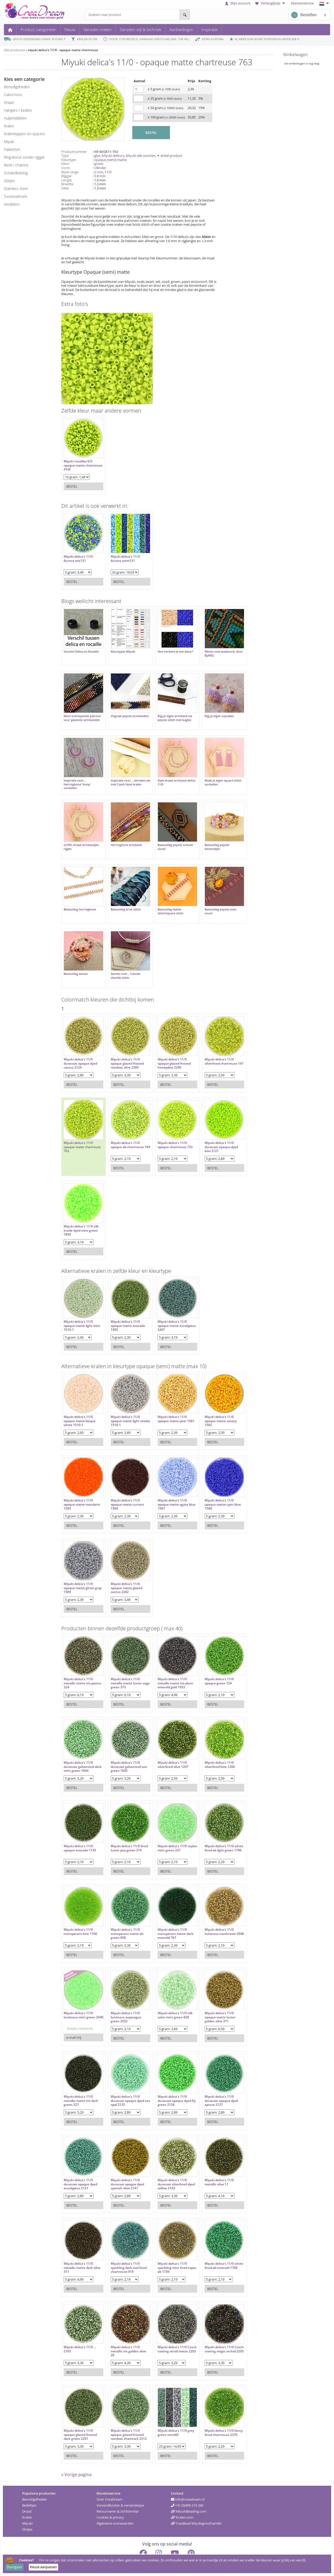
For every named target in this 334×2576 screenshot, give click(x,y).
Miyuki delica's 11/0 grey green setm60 (170, 2414)
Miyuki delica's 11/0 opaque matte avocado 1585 (125, 1307)
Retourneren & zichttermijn (118, 2495)
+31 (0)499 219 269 (187, 2489)
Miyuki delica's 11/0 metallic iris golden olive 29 (126, 2333)
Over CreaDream (109, 2483)
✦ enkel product (169, 155)
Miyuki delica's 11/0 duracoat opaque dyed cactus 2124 (80, 1045)
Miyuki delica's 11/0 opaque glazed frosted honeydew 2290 (169, 1045)
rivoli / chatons (16, 165)
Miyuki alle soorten (140, 155)
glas (97, 155)
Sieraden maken (98, 29)
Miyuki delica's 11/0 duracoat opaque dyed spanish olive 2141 (124, 2166)
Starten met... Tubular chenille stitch (123, 960)
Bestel (71, 483)
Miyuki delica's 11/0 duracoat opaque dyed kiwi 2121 (213, 1129)
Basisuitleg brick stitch (123, 896)
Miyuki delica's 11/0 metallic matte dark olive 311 (82, 2249)
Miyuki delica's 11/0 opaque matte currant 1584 (124, 1486)
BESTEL (151, 132)
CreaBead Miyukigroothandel (196, 2507)
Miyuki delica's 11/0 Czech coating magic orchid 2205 (212, 2333)
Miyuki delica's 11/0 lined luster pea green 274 (124, 1832)
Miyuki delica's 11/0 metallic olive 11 (211, 2164)
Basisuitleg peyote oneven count (170, 836)
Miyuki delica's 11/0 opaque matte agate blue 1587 (167, 1486)
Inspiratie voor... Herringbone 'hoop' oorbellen (77, 776)
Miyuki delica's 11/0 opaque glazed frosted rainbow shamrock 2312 (126, 2416)
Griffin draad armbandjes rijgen (81, 836)
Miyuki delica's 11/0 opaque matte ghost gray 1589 (79, 1570)
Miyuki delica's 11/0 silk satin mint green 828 (169, 1997)
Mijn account (237, 3)
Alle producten (14, 50)
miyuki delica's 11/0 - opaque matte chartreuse (63, 50)
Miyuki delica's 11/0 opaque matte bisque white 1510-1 (80, 1403)
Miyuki (27, 2507)
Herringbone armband (123, 834)
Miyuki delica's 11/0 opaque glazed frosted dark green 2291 (80, 2416)
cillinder (100, 167)
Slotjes (27, 2513)
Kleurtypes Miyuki (120, 649)
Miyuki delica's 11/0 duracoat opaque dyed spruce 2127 (213, 2082)
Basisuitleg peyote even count (213, 898)
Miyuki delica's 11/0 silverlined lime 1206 (212, 1746)
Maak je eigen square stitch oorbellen (215, 774)
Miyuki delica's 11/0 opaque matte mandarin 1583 (82, 1486)
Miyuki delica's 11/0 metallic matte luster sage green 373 (123, 1665)
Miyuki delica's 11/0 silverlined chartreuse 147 (213, 1045)
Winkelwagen (295, 54)
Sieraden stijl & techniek (140, 29)
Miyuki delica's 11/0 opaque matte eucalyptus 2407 (167, 1307)
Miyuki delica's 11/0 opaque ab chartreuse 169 (124, 1129)
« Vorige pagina (76, 2459)
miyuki (9, 141)
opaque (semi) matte (110, 159)
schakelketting (16, 172)
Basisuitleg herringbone (80, 896)
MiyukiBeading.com (188, 2495)
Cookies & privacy (110, 2501)
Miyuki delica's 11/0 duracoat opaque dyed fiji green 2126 (169, 2082)
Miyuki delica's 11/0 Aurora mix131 (78, 556)
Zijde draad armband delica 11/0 (166, 774)
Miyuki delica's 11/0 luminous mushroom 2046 (212, 1915)
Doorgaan (14, 2567)
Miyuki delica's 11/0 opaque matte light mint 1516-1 (82, 1307)
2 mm (98, 172)
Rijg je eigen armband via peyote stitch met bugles (169, 712)
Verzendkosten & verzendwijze (120, 2489)
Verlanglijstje (270, 3)
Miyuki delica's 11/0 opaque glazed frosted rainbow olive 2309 (124, 1045)
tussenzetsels (15, 196)
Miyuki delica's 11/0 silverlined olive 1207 (167, 1746)
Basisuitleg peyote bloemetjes (209, 836)
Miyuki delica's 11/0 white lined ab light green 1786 (211, 1832)
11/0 (108, 172)
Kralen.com (182, 2501)
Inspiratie (209, 29)
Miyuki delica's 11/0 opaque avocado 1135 (80, 1830)
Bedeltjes (29, 2489)
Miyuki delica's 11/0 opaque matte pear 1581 (170, 1401)
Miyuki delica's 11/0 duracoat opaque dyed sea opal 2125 (124, 2082)
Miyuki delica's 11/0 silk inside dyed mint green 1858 (81, 1212)
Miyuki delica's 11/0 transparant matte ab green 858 (124, 1915)
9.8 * (295, 39)
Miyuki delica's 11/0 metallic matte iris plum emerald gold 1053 (170, 1665)
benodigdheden (17, 86)
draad (9, 102)
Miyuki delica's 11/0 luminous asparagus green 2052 (123, 1999)
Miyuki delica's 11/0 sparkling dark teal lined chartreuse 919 (126, 2249)
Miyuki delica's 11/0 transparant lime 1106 (80, 1913)
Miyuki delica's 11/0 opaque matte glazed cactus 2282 (124, 1570)
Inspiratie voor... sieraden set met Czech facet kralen (126, 774)
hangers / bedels (18, 110)
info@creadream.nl (188, 2483)
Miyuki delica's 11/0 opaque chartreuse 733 (169, 1127)
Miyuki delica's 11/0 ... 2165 (80, 2331)
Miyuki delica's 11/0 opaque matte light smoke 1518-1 (122, 1403)
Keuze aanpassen (43, 2567)
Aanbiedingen (181, 29)
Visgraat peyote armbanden (118, 712)
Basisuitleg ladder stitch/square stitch (165, 898)
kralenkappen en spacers (24, 133)
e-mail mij (73, 2019)
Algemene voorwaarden (115, 2507)
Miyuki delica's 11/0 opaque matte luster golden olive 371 (212, 1999)
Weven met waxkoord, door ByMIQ (212, 650)
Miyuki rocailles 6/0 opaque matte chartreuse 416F (78, 463)
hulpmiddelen (15, 118)
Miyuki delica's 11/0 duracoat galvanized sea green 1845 (126, 1748)
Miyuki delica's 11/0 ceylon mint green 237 (169, 1830)
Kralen (27, 2501)
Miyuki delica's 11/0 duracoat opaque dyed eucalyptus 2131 (80, 2166)
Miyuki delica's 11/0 (78, 1125)
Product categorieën (38, 29)
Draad (27, 2495)
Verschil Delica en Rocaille (81, 649)
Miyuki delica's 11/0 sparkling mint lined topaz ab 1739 (167, 2249)
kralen (9, 125)
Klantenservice (302, 3)
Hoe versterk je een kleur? (170, 649)
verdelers (12, 204)
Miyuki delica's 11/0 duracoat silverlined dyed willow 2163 (167, 2166)
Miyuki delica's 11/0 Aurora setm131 (122, 556)
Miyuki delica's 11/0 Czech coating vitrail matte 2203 (167, 2333)
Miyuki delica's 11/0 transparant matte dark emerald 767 (170, 1915)
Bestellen (304, 15)
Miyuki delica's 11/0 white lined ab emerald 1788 (214, 2249)
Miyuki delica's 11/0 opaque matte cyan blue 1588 (215, 1486)
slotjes (9, 180)
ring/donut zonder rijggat (24, 157)
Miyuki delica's (113, 155)
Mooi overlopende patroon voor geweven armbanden (79, 714)
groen (98, 163)
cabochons (13, 94)
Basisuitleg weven (76, 958)
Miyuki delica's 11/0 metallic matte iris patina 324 (78, 1665)
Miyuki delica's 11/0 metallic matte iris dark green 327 (81, 2082)
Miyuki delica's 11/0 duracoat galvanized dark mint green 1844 (80, 1748)
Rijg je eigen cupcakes (211, 711)
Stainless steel (16, 188)
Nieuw (69, 29)
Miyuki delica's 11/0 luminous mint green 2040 (79, 1999)
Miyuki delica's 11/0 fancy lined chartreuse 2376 (213, 2416)
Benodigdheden (34, 2483)
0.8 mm (100, 176)
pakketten (12, 149)
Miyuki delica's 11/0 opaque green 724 (211, 1663)
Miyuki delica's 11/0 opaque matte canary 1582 (213, 1403)
